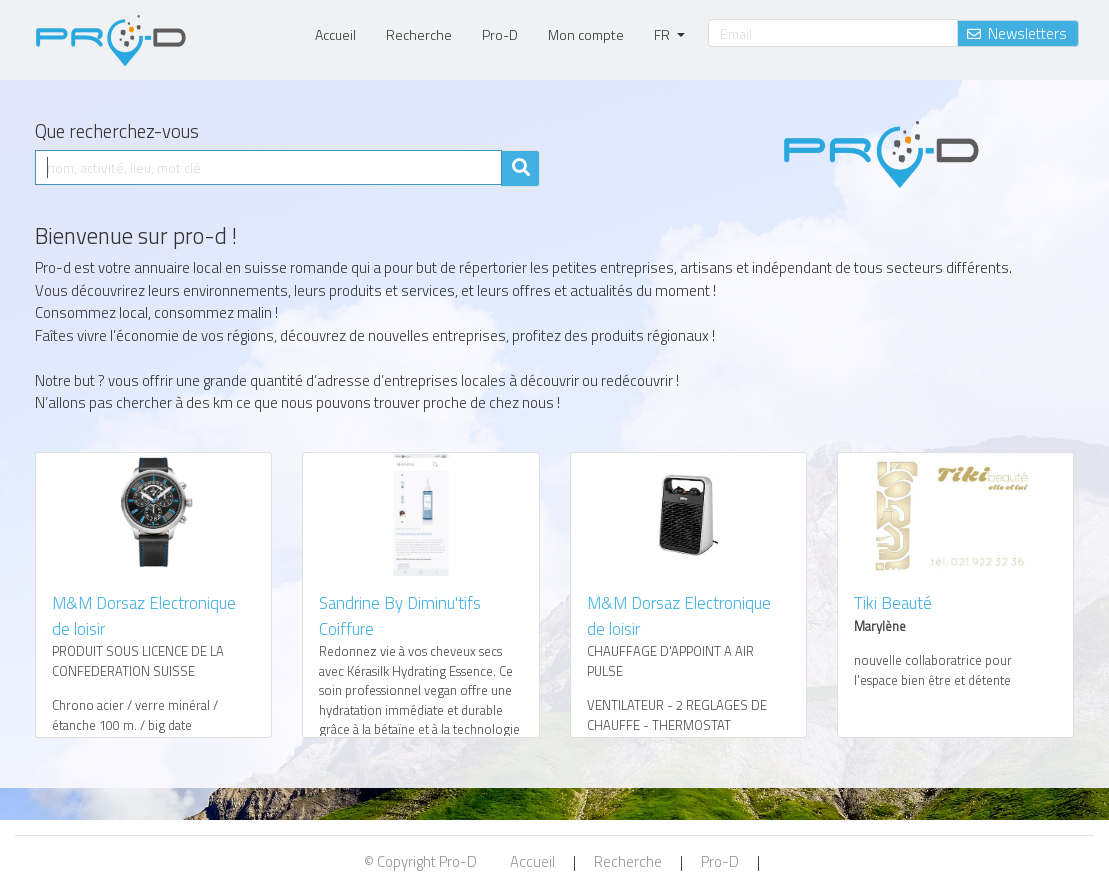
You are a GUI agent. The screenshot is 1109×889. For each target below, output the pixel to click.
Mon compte (586, 34)
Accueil (335, 34)
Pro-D (500, 34)
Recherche (419, 34)
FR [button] (663, 34)
